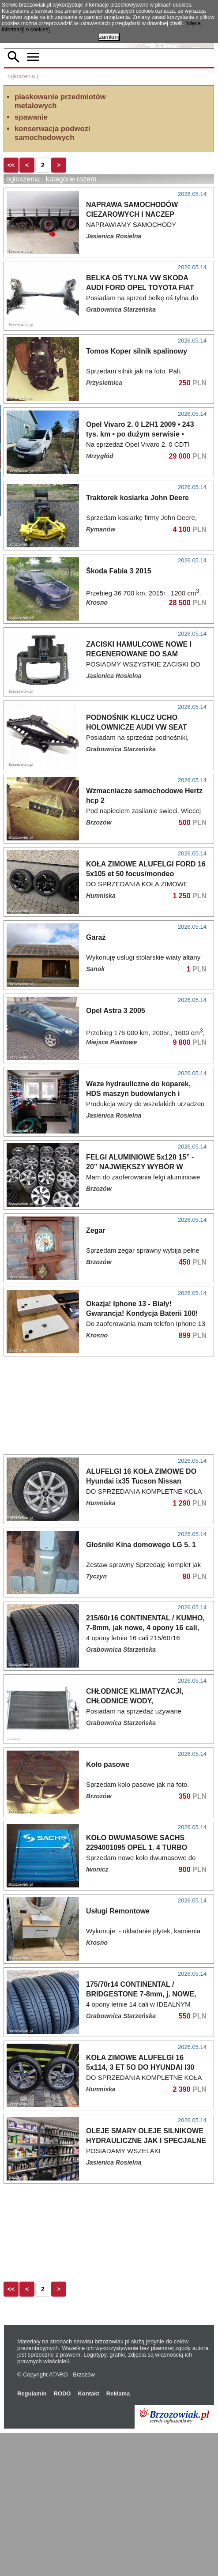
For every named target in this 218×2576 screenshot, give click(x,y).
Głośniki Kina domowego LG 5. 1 (141, 1687)
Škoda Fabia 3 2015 (118, 619)
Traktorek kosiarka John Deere (137, 546)
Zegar (95, 1373)
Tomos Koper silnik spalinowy (136, 399)
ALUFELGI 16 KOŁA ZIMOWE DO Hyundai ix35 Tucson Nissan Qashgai (141, 1624)
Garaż (95, 1080)
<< (11, 213)
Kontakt (88, 2536)
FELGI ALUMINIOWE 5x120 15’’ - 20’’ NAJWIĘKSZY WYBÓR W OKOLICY (140, 1309)
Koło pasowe (108, 1907)
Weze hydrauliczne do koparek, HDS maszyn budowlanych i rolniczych (138, 1236)
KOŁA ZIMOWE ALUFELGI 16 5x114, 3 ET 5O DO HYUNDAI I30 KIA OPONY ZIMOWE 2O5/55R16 (140, 2210)
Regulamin (31, 2536)
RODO (62, 2536)
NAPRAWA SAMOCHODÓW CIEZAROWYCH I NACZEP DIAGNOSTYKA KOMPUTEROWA (141, 262)
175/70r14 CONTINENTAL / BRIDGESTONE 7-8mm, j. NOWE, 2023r (141, 2137)
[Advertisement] (109, 180)
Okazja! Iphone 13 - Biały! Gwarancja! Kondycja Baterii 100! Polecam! (142, 1456)
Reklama (118, 2536)
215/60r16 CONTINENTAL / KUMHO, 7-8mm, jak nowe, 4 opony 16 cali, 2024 (145, 1770)
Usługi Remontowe (118, 2054)
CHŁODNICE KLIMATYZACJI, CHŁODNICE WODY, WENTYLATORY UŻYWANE (134, 1843)
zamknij (109, 37)
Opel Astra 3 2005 (115, 1153)
